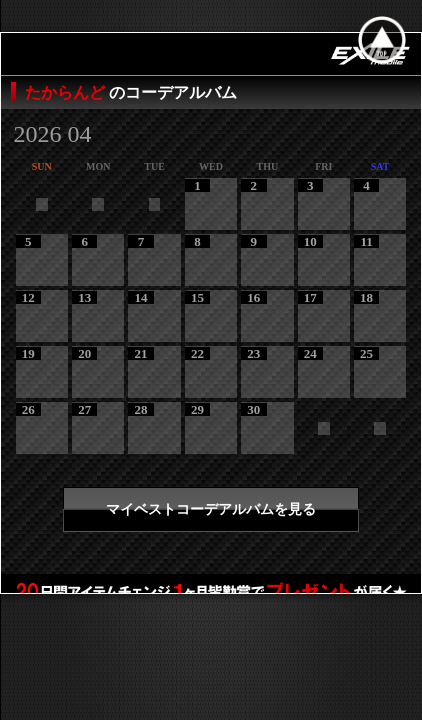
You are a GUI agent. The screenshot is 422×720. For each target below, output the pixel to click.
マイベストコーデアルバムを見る (211, 509)
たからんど (67, 92)
